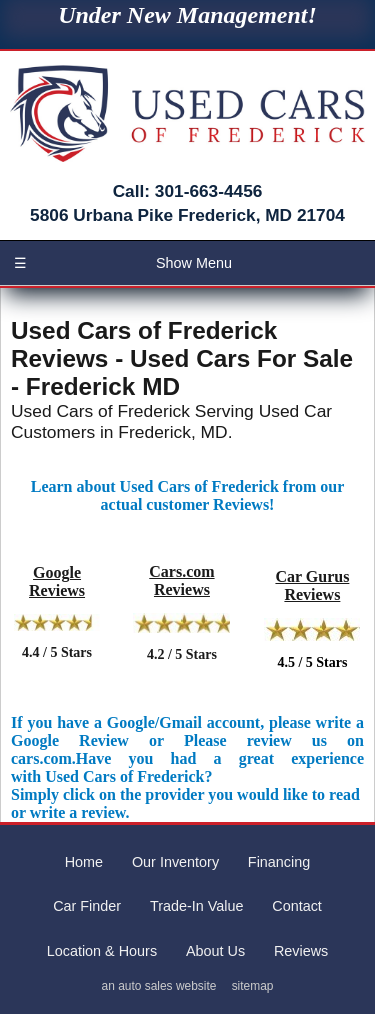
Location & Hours (102, 951)
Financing (279, 862)
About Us (215, 951)
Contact (297, 906)
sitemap (253, 986)
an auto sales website (159, 986)
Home (84, 862)
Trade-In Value (197, 906)
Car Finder (87, 906)
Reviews (301, 951)
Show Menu (123, 263)
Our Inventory (175, 862)
